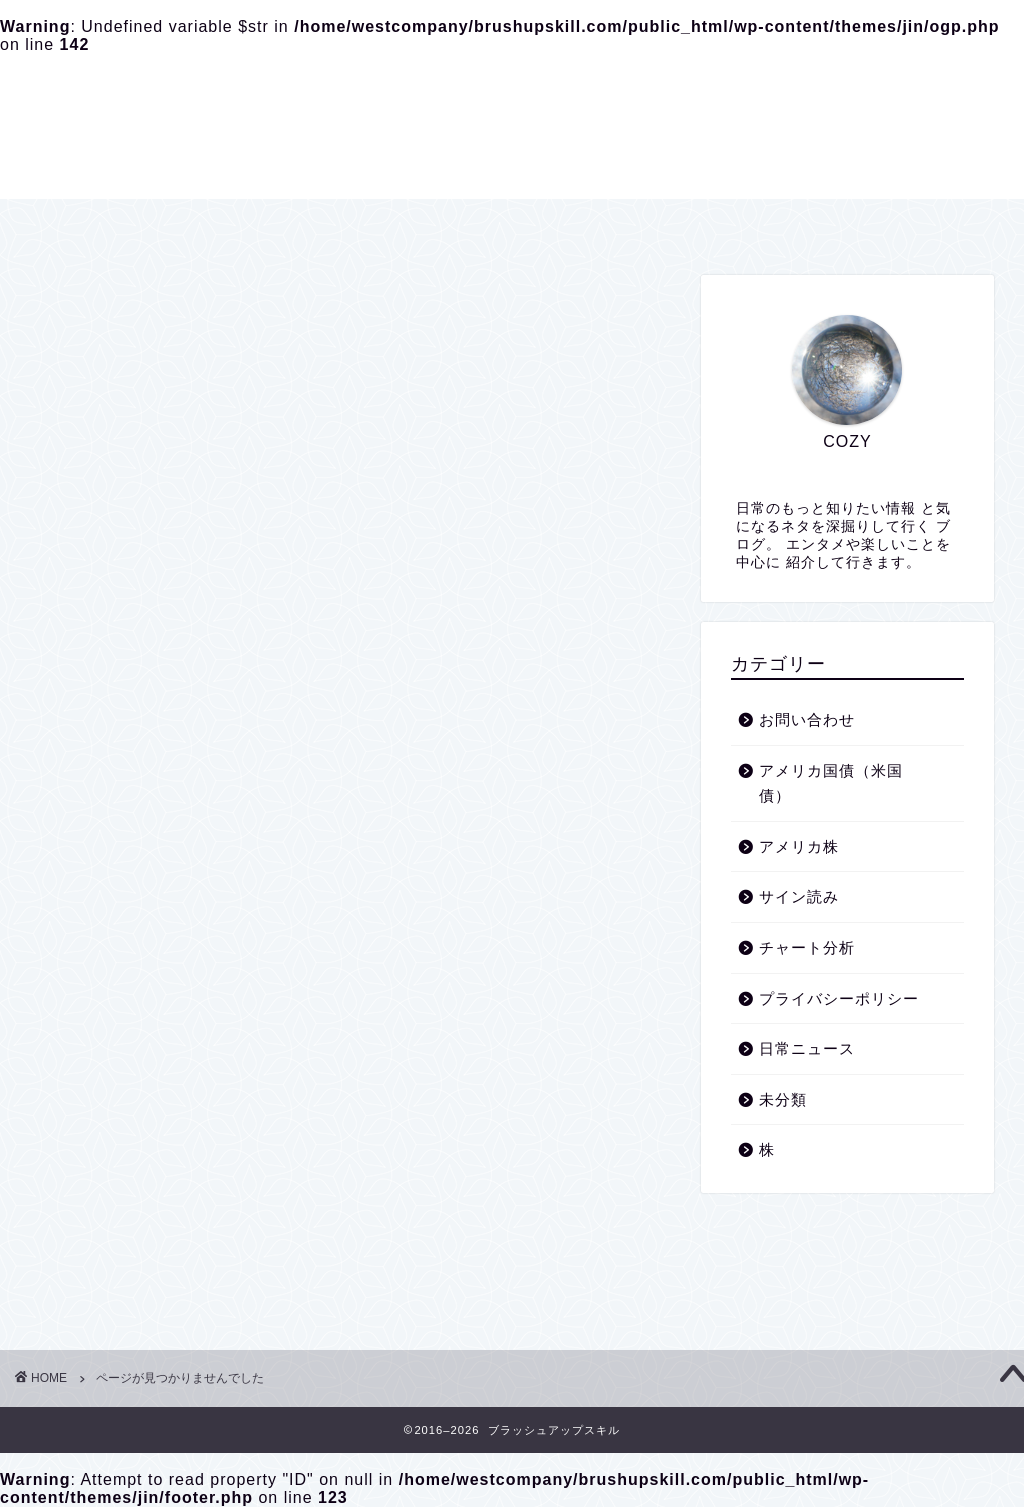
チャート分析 (161, 1177)
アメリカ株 (152, 1124)
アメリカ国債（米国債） (203, 1097)
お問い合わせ (660, 223)
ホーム (342, 223)
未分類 (135, 1257)
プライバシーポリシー (490, 223)
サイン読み (152, 1150)
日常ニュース (161, 1230)
